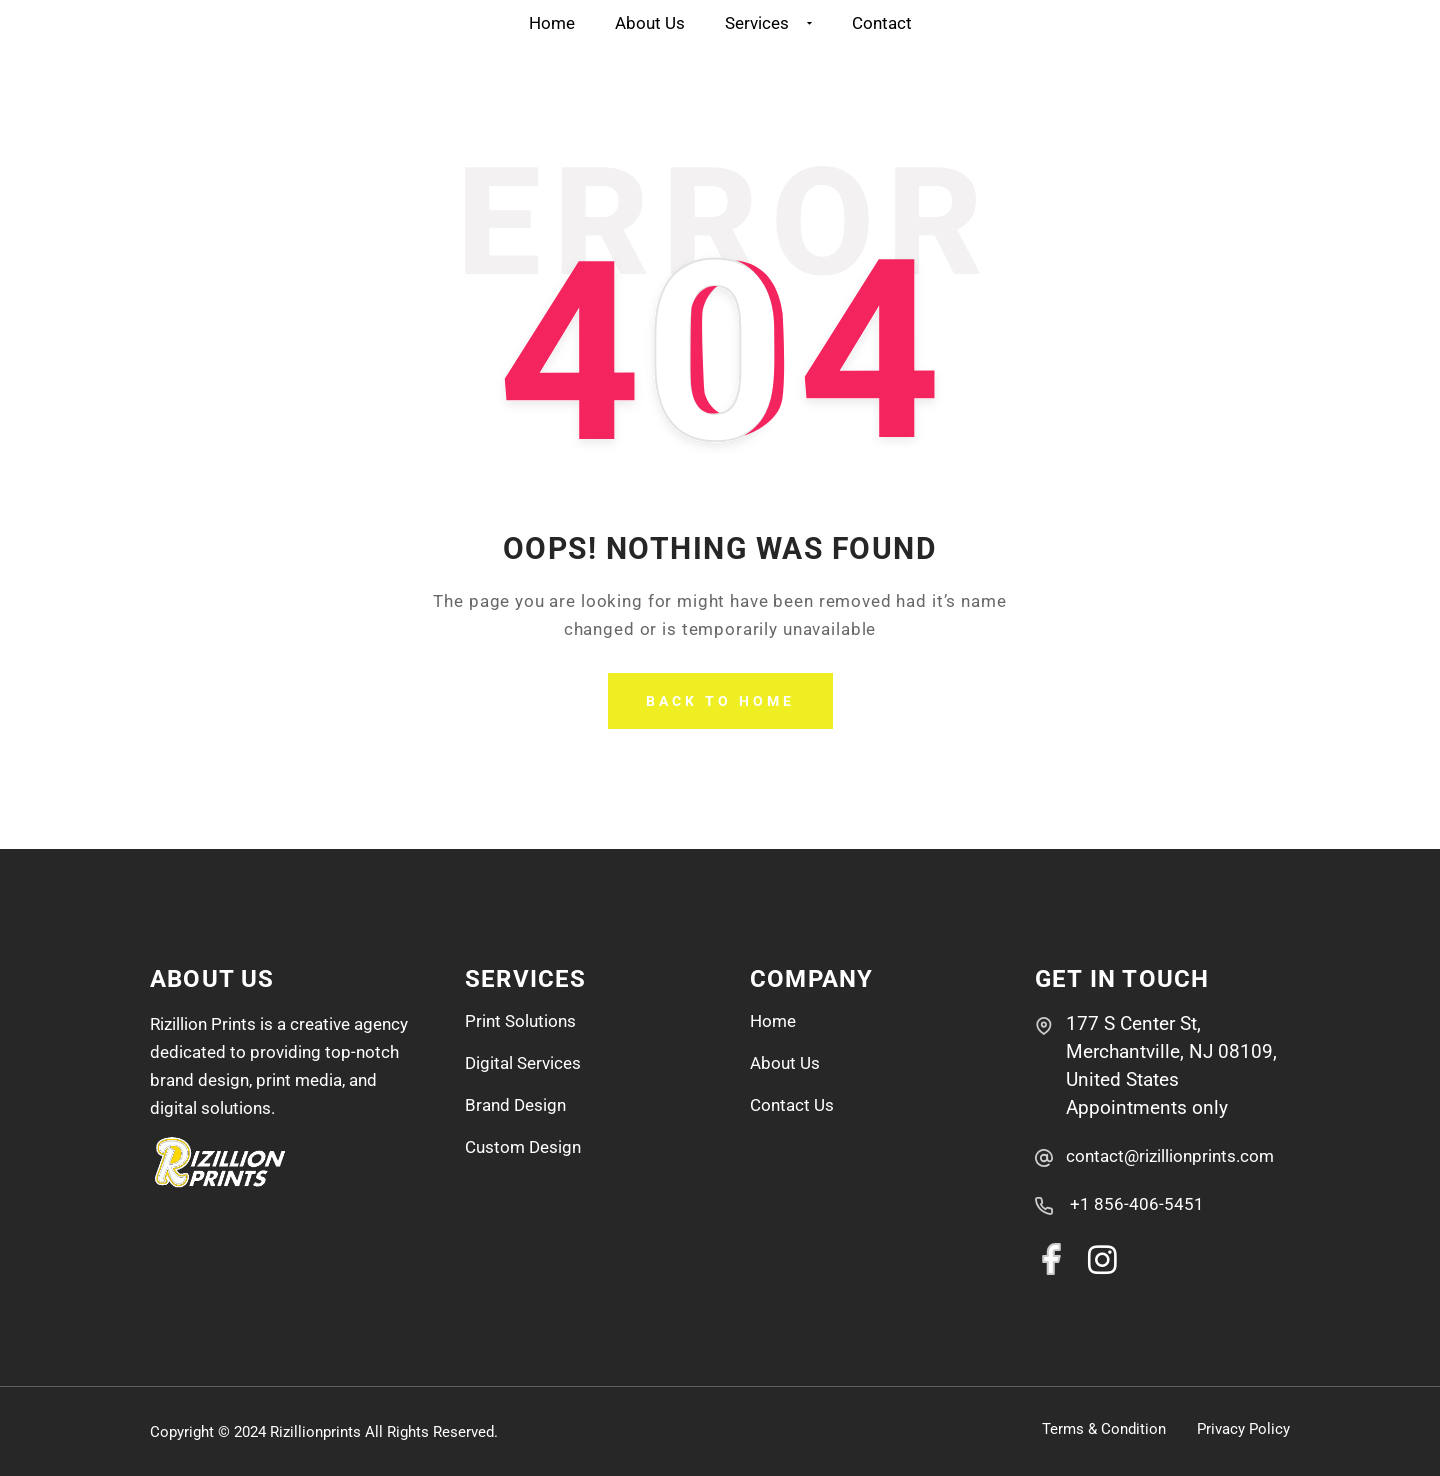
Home (552, 23)
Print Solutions (520, 1021)
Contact (882, 23)
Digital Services (523, 1063)
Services (768, 23)
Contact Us (792, 1105)
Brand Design (515, 1105)
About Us (650, 23)
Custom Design (523, 1147)
